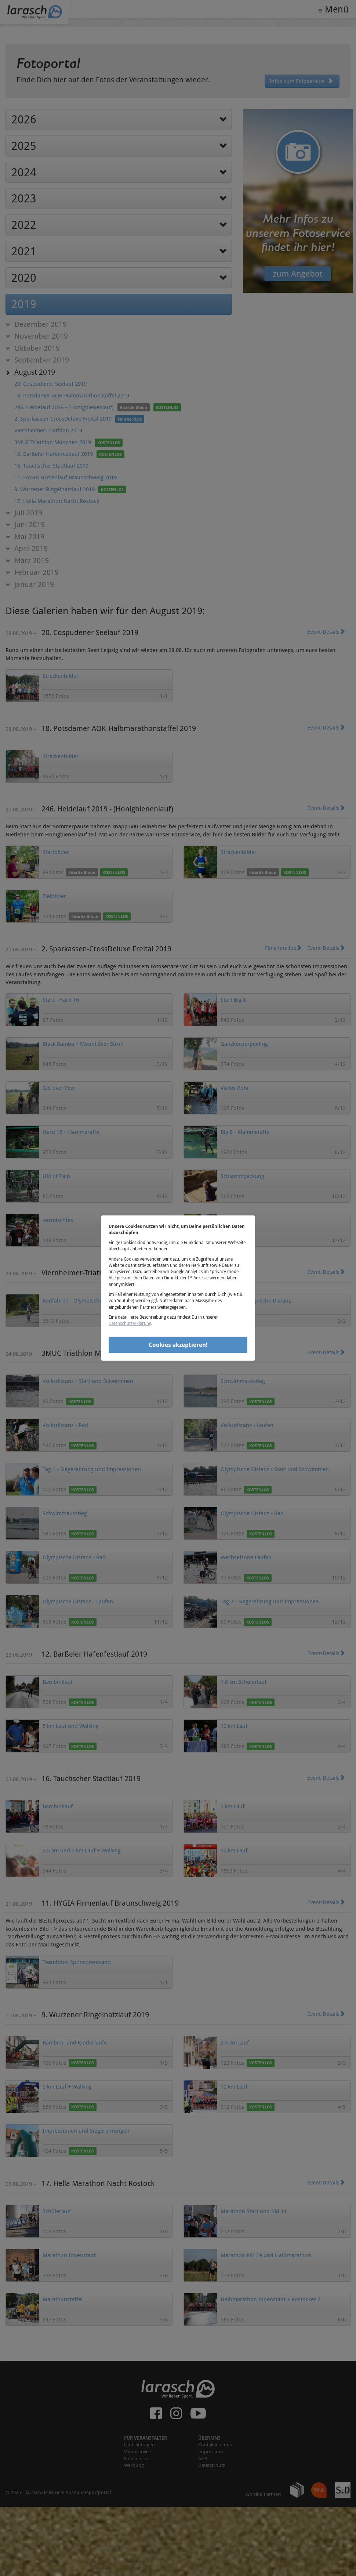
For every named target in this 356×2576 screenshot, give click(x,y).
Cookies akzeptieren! (178, 1345)
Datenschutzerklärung (130, 1323)
